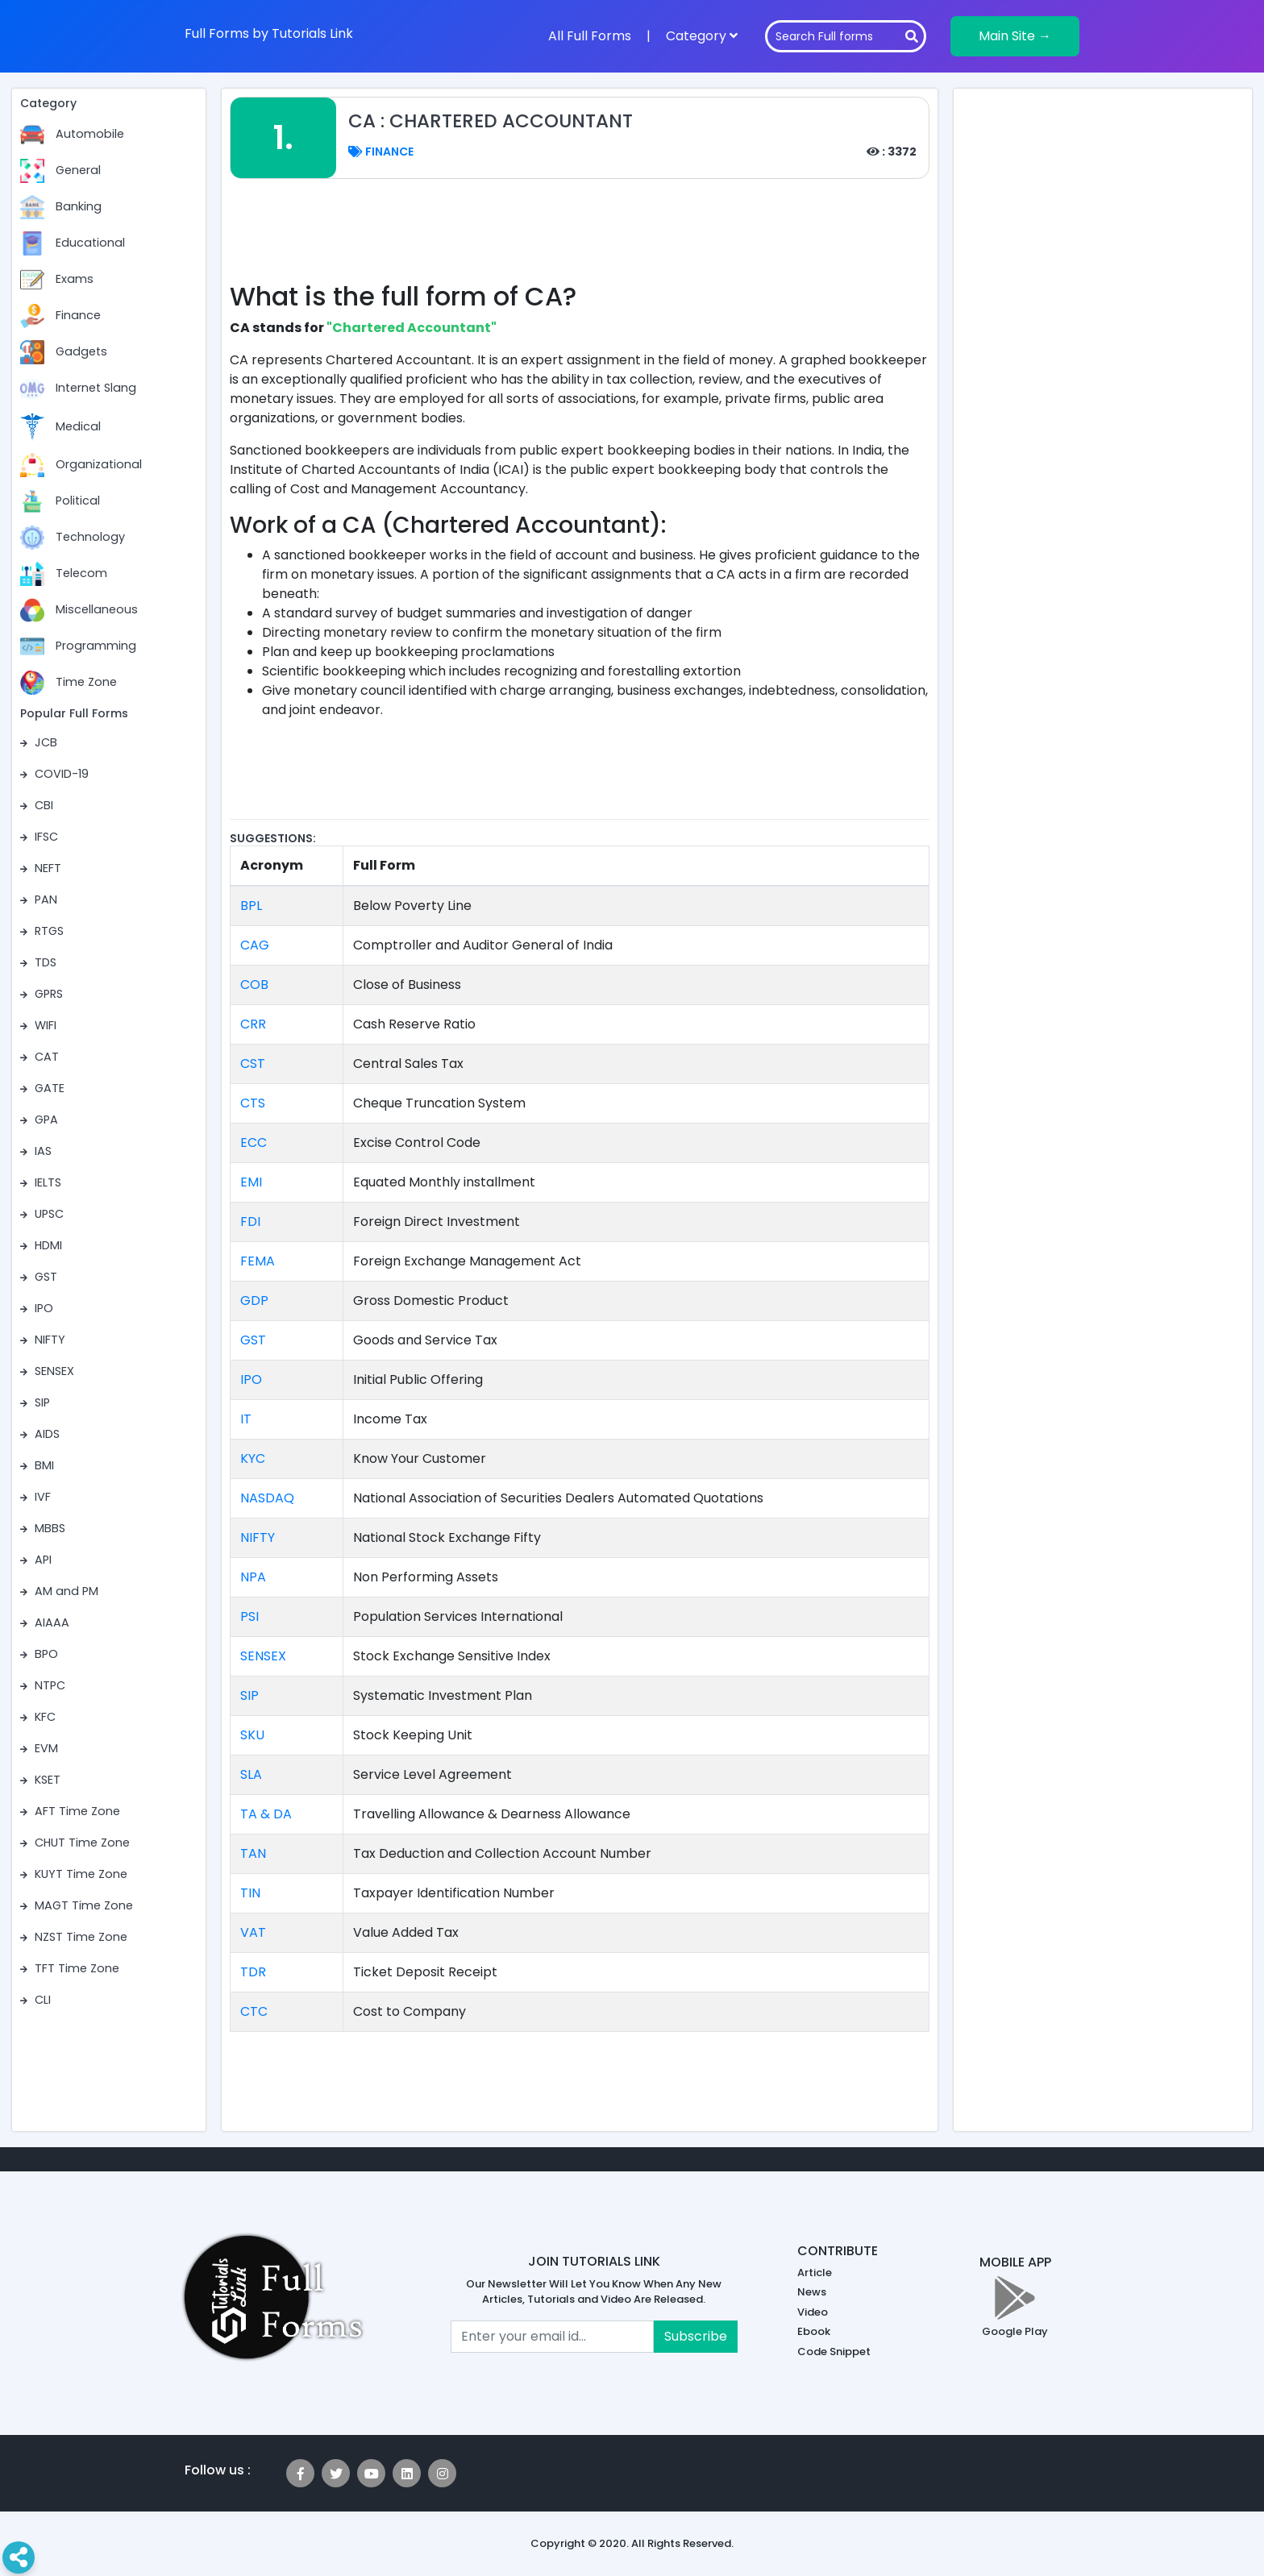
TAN (253, 1853)
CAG (254, 945)
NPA (253, 1577)
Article (814, 2272)
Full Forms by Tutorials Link (269, 33)
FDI (250, 1221)
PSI (249, 1616)
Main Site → (1015, 36)
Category (702, 36)
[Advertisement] (579, 239)
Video (812, 2312)
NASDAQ (267, 1498)
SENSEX (263, 1656)
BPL (251, 905)
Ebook (813, 2331)
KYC (252, 1458)
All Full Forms (589, 36)
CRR (253, 1024)
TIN (250, 1893)
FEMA (257, 1261)
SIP (249, 1695)
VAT (253, 1932)
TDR (253, 1972)
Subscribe (695, 2336)
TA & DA (266, 1814)
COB (254, 984)
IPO (251, 1379)
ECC (253, 1142)
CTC (254, 2011)
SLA (251, 1774)
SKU (252, 1735)
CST (252, 1063)
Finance (381, 151)
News (811, 2292)
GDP (254, 1300)
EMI (251, 1182)
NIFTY (257, 1537)
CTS (252, 1103)
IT (246, 1419)
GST (253, 1340)
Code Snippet (834, 2351)
